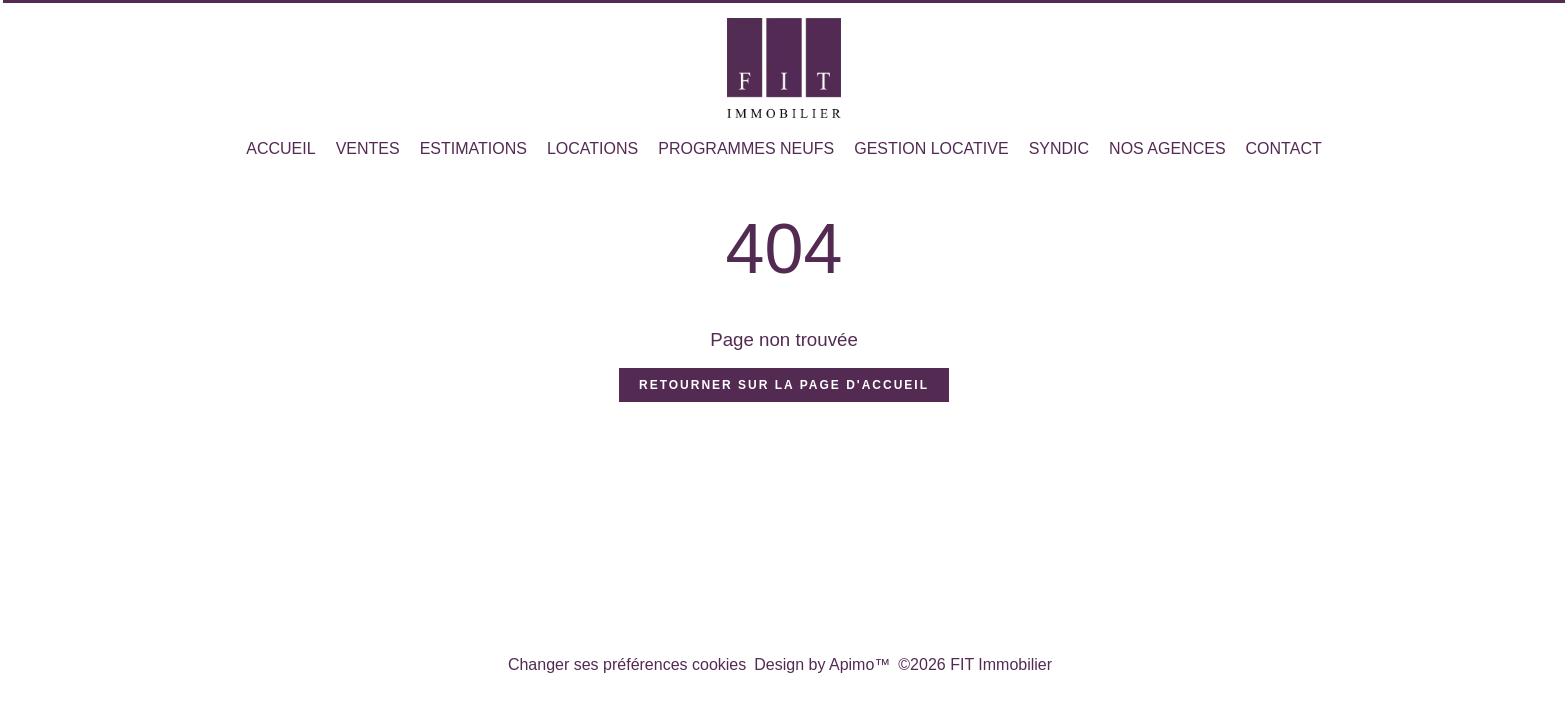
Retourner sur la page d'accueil (784, 385)
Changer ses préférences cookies (627, 664)
